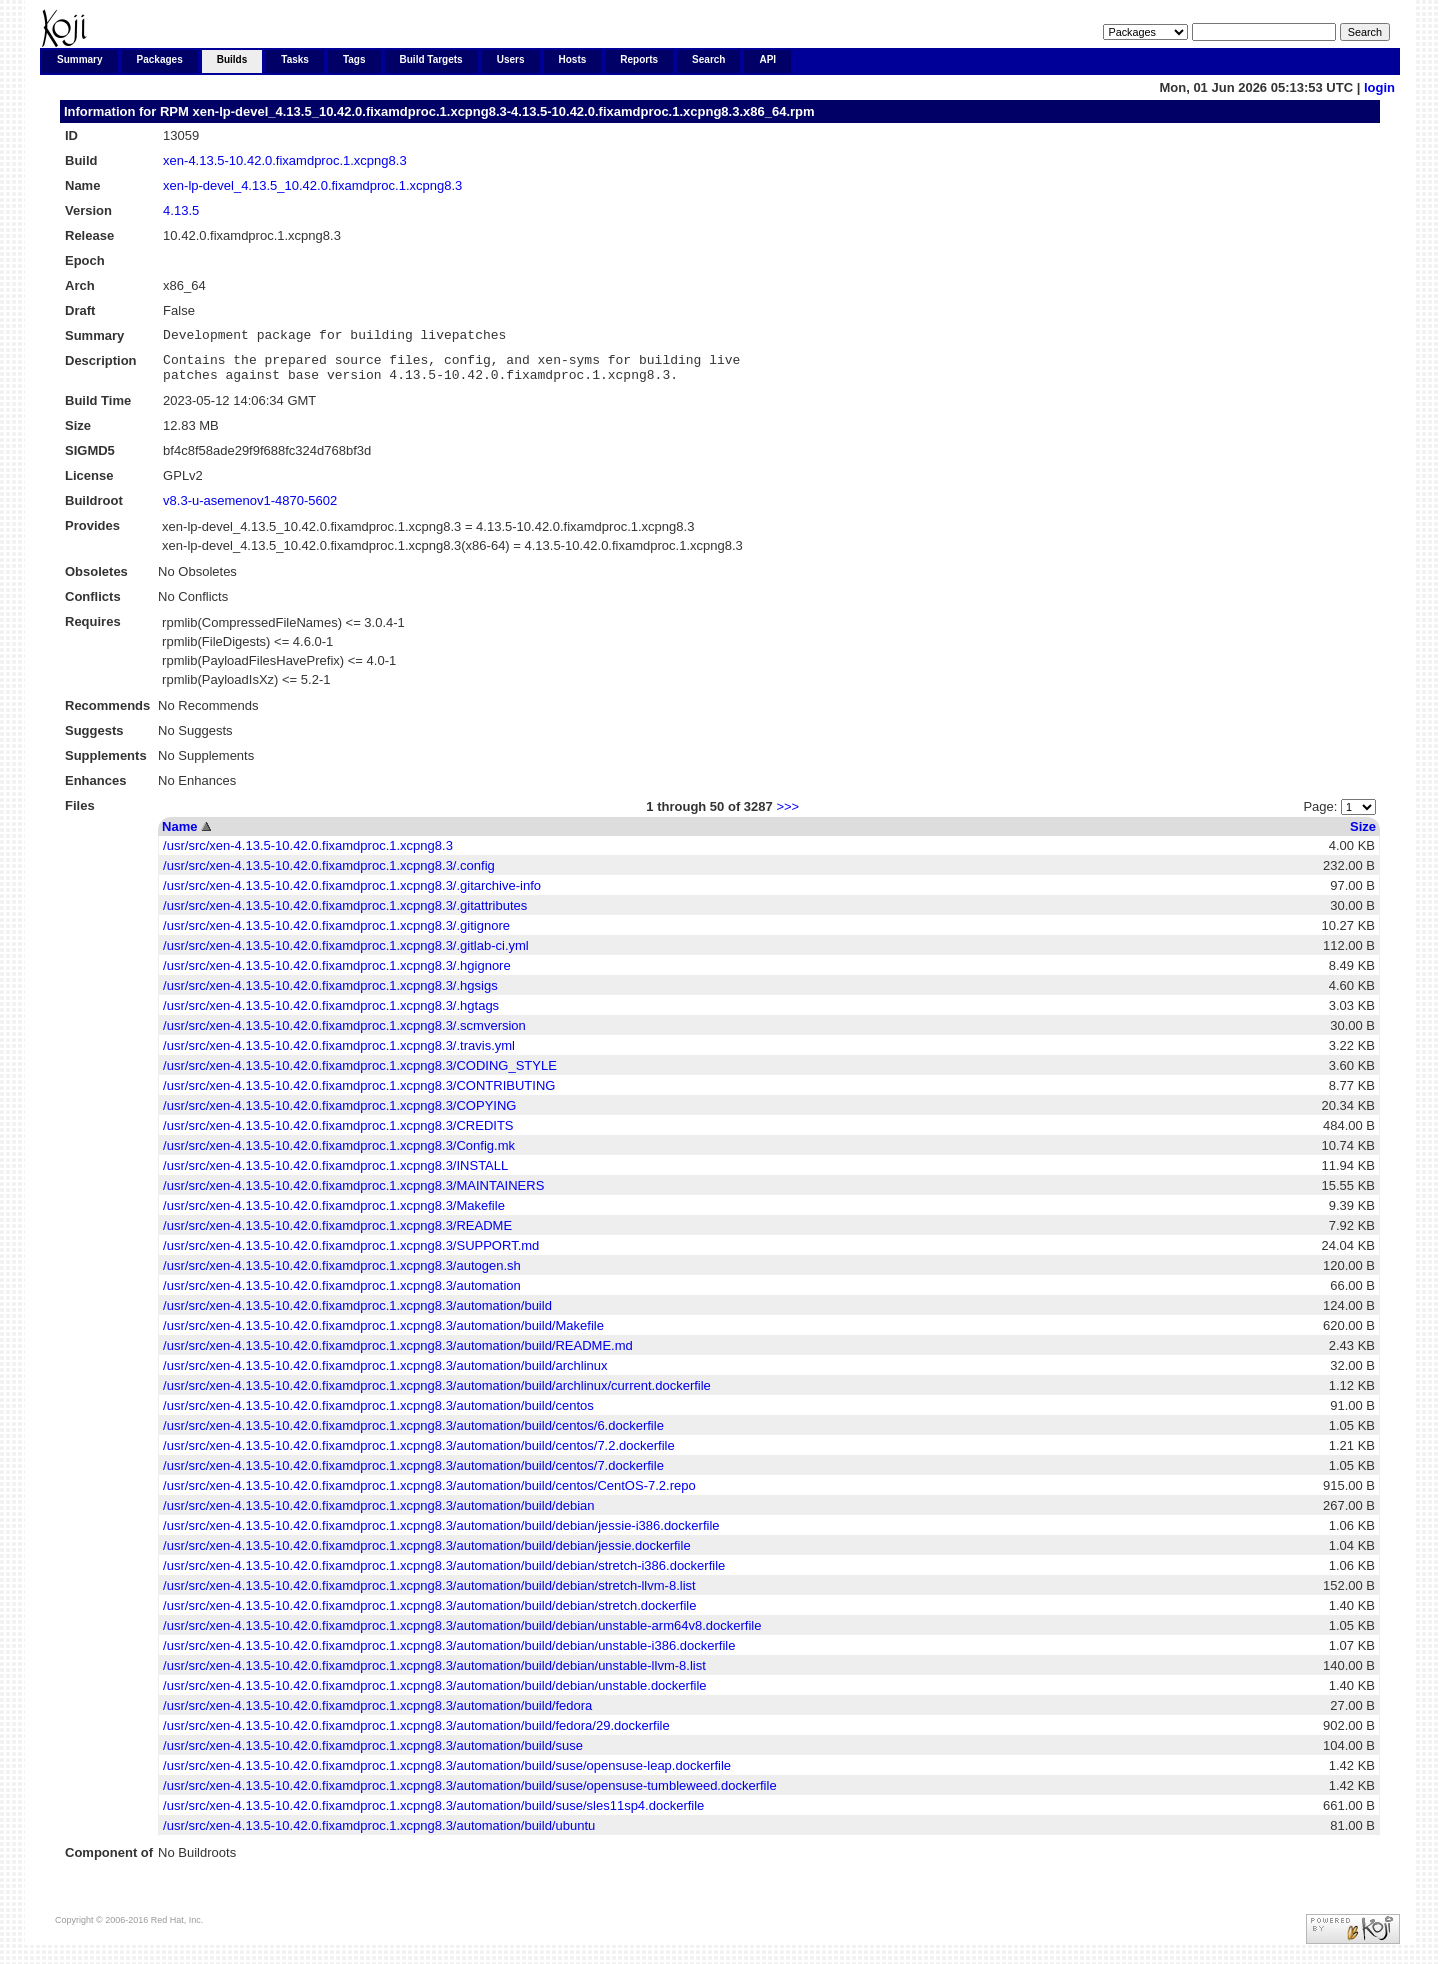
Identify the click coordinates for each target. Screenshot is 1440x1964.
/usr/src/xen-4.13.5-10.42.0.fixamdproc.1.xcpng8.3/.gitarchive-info (352, 894)
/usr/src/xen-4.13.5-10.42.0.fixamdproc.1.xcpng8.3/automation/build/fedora (377, 1714)
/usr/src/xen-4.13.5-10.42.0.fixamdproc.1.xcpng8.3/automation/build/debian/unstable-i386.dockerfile (449, 1654)
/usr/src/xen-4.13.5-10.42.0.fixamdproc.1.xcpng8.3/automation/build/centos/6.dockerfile (413, 1434)
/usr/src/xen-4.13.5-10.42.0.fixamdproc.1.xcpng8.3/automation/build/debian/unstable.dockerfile (434, 1694)
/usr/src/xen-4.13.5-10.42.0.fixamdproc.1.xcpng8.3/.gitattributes (345, 914)
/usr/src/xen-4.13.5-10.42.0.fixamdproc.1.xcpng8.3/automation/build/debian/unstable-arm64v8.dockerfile (462, 1634)
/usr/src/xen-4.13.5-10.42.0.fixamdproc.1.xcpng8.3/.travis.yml (339, 1054)
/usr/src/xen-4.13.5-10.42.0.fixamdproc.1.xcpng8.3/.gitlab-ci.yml (346, 954)
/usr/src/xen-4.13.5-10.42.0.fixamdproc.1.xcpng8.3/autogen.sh (342, 1274)
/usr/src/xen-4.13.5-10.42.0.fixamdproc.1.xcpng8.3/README (337, 1234)
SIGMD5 (90, 459)
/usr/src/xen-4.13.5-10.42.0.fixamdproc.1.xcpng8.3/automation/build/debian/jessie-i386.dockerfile (441, 1534)
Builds (232, 59)
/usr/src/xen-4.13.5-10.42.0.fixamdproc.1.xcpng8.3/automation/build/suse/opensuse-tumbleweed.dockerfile (470, 1794)
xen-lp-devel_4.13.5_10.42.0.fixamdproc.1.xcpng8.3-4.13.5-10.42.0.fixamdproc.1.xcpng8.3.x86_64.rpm (503, 111)
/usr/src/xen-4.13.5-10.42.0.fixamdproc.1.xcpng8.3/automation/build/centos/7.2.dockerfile (419, 1454)
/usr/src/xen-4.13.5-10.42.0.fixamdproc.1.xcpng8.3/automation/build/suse (373, 1754)
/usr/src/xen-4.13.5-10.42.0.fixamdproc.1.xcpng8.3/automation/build (357, 1314)
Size (1363, 835)
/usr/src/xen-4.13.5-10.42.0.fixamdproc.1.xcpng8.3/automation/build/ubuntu (379, 1834)
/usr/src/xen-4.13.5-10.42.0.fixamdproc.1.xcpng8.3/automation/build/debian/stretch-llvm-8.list (429, 1594)
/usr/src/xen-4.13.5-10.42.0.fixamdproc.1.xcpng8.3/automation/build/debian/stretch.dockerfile (429, 1614)
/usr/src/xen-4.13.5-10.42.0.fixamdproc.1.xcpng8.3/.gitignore (336, 934)
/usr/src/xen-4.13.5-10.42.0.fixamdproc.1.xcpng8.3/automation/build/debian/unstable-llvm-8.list (434, 1674)
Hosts (573, 59)
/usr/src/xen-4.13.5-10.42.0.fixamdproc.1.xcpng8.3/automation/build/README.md (398, 1354)
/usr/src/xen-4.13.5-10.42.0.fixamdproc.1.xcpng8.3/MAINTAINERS (353, 1194)
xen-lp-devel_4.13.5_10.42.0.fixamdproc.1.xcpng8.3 (312, 185)
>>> (787, 815)
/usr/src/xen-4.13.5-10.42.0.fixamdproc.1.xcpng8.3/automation (342, 1294)
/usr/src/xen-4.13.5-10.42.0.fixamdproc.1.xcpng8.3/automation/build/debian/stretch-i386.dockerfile (444, 1574)
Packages (160, 59)
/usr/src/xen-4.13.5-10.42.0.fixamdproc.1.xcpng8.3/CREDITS (338, 1134)
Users (511, 59)
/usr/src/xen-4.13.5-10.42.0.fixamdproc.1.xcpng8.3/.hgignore (337, 974)
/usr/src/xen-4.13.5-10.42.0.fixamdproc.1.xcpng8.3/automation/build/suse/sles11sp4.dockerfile (433, 1814)
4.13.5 (181, 210)
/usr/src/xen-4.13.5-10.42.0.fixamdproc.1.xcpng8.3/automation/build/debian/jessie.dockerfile (427, 1554)
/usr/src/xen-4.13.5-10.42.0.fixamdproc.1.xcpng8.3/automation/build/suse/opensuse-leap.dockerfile (447, 1774)
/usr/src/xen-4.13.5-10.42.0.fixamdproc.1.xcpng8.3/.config (329, 874)
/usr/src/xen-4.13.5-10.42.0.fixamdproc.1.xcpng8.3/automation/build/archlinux (385, 1374)
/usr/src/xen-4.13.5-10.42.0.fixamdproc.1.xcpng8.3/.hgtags (331, 1014)
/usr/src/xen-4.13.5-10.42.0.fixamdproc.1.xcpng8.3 (308, 854)
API (767, 59)
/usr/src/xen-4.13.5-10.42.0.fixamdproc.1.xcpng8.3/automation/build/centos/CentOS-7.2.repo (429, 1494)
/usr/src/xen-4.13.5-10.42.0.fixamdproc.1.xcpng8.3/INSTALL (335, 1174)
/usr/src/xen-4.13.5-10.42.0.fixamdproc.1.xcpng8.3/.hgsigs (330, 994)
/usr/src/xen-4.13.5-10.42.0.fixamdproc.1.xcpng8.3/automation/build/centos (378, 1414)
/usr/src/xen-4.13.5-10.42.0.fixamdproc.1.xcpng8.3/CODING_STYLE (360, 1074)
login (1379, 87)
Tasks (295, 59)
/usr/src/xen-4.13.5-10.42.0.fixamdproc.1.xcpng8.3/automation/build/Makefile (383, 1334)
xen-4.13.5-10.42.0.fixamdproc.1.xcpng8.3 (285, 160)
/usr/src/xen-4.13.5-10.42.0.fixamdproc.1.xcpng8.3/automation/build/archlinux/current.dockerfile (437, 1394)
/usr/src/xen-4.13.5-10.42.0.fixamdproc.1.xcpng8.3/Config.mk (339, 1154)
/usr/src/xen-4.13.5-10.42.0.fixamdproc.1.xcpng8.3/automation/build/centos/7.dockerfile (413, 1474)
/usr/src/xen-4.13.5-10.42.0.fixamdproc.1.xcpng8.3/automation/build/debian (378, 1514)
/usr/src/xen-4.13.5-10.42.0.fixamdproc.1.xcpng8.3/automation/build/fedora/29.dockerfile (416, 1734)
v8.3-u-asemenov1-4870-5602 (250, 509)
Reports (639, 59)
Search (708, 59)
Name (179, 835)
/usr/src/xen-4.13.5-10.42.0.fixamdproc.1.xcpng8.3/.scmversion (344, 1034)
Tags (354, 59)
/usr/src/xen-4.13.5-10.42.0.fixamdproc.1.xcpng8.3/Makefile (334, 1214)
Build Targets (431, 59)
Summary (80, 59)
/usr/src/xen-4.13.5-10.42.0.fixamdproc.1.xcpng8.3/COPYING (339, 1114)
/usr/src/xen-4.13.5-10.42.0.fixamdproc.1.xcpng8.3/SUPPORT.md (351, 1254)
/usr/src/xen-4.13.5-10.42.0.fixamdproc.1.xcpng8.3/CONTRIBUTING (359, 1094)
